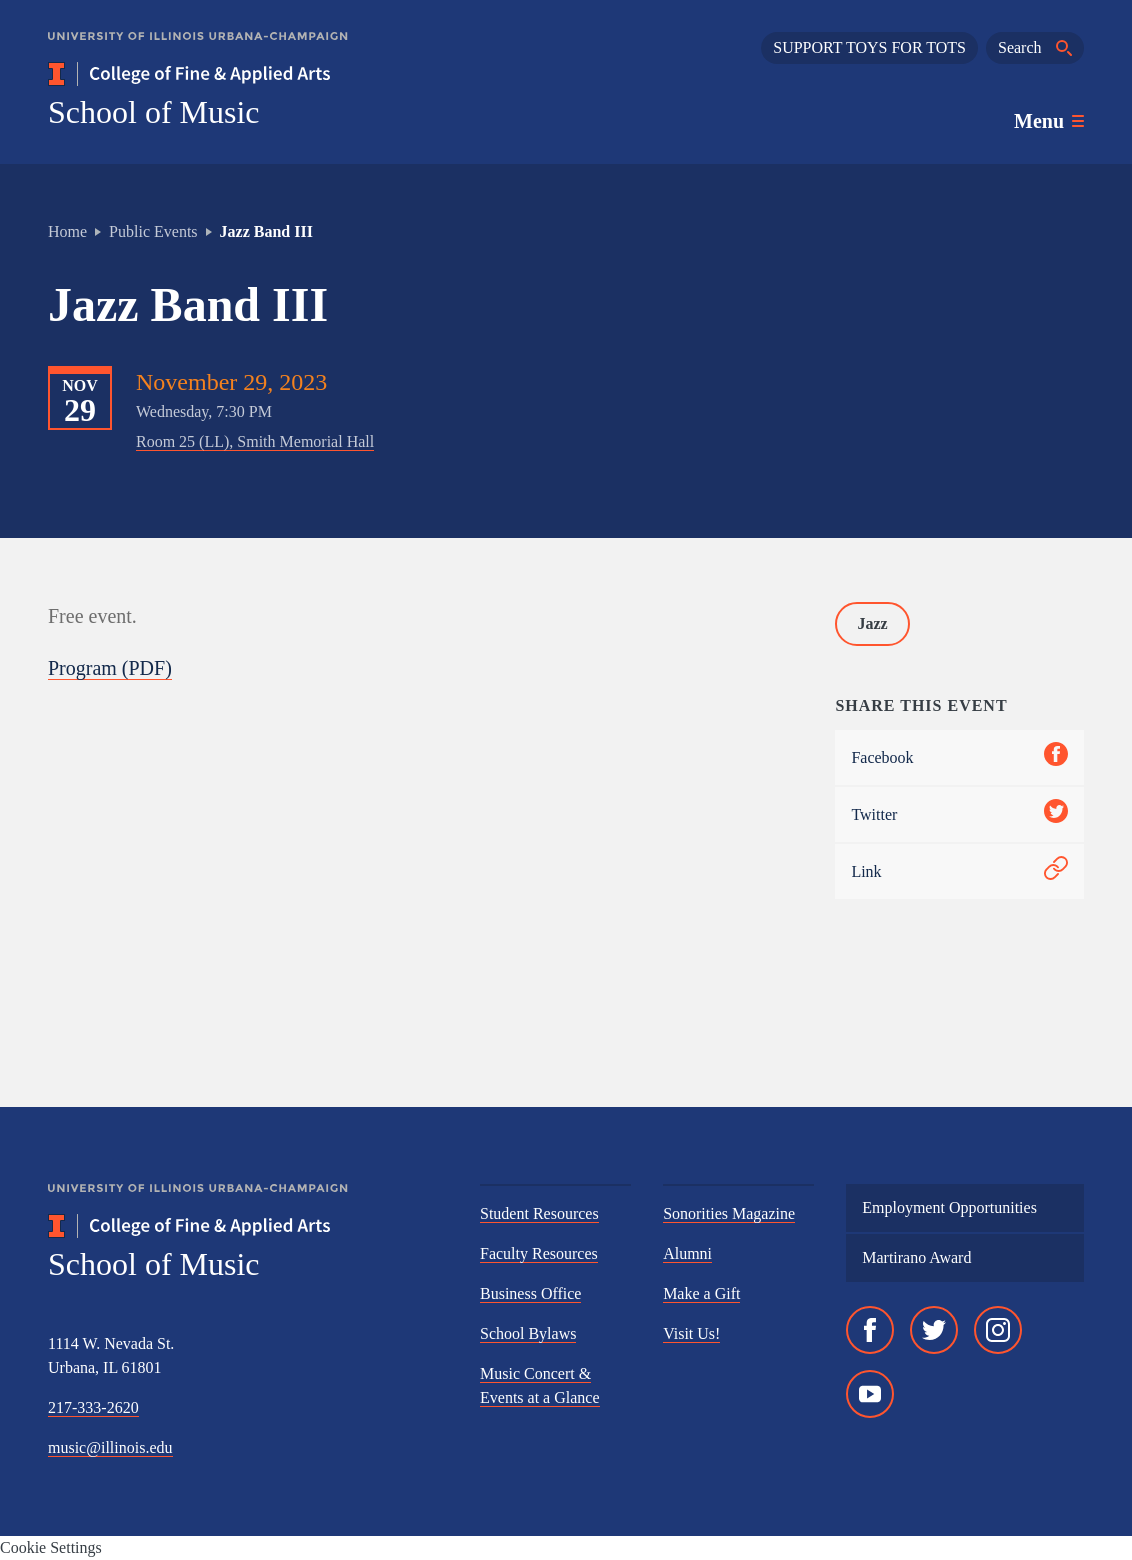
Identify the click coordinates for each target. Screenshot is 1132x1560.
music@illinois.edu (110, 1447)
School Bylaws (528, 1333)
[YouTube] (870, 1394)
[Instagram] (998, 1330)
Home (67, 231)
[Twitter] (934, 1330)
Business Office (530, 1293)
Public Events (153, 231)
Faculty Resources (539, 1253)
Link (959, 871)
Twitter (959, 814)
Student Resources (539, 1213)
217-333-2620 (93, 1407)
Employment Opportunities (949, 1207)
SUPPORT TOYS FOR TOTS (869, 47)
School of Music (154, 112)
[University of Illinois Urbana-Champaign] (198, 50)
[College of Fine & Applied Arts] (248, 74)
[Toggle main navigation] (1049, 121)
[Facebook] (870, 1330)
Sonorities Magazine (729, 1213)
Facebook (959, 757)
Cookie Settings (51, 1547)
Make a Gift (701, 1293)
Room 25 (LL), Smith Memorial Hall (255, 441)
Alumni (687, 1253)
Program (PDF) (110, 668)
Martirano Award (916, 1257)
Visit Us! (691, 1333)
